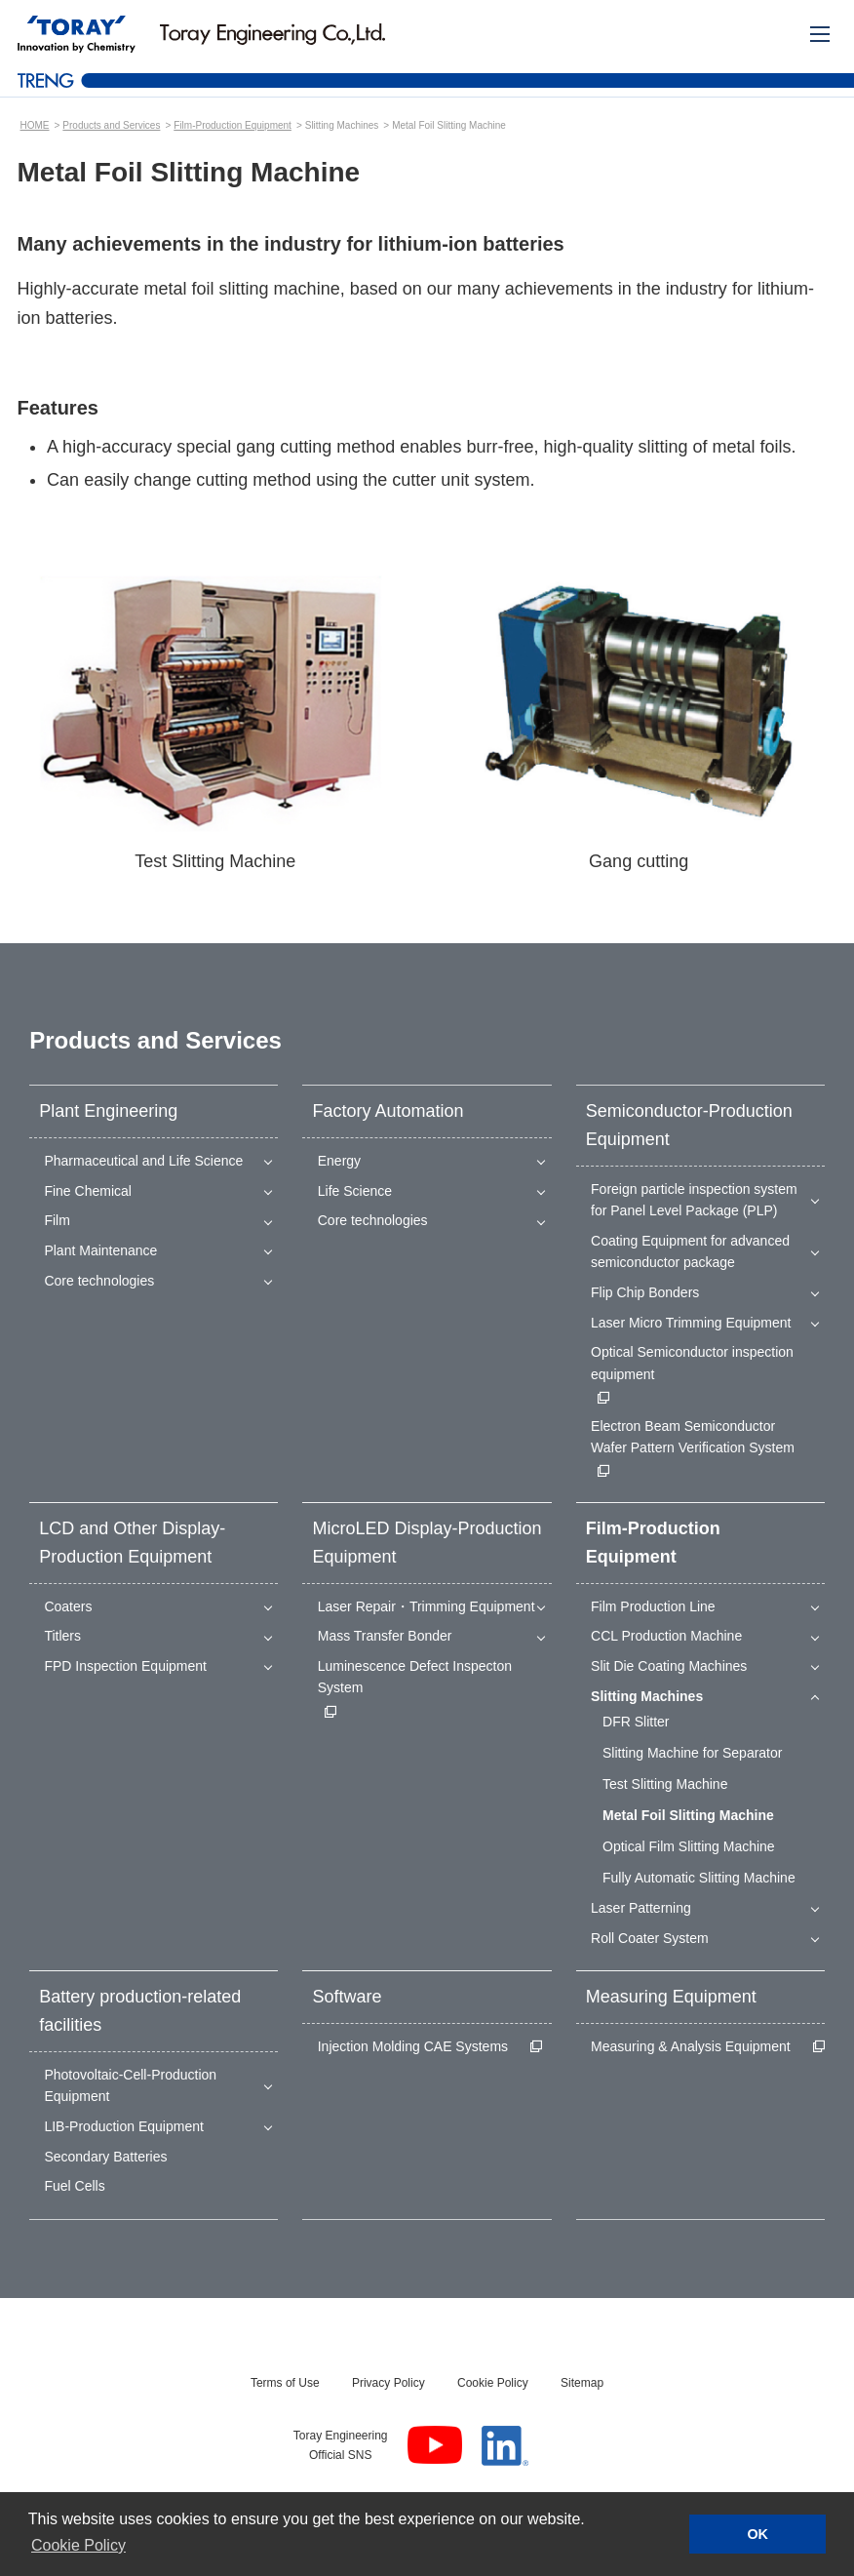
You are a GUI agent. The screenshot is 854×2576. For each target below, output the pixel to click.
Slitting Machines (647, 1696)
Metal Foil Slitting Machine (688, 1815)
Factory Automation (387, 1111)
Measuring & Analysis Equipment (691, 2046)
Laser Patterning (641, 1908)
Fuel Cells (74, 2186)
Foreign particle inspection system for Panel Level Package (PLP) (694, 1199)
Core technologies (99, 1280)
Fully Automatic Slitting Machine (699, 1877)
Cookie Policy (492, 2383)
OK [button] (757, 2534)
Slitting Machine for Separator (692, 1753)
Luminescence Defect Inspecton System (415, 1676)
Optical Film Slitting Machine (688, 1846)
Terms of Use (285, 2383)
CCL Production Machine (666, 1636)
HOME (35, 125)
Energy (339, 1161)
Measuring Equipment (671, 1996)
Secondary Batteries (105, 2156)
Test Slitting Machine (664, 1784)
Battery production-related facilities (140, 2011)
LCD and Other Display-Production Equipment (132, 1542)
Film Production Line (653, 1606)
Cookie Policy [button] (78, 2545)
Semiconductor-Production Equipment (689, 1125)
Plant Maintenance (100, 1250)
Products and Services (111, 125)
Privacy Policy (388, 2383)
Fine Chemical (87, 1191)
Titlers (62, 1636)
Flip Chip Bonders (645, 1292)
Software (346, 1996)
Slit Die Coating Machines (669, 1666)
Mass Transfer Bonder (385, 1636)
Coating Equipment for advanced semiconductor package (690, 1251)
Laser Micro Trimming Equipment (691, 1322)
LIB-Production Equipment (123, 2126)
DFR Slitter (635, 1721)
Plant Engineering (108, 1111)
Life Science (355, 1191)
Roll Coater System (650, 1938)
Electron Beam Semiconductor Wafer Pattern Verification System (693, 1436)
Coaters (68, 1606)
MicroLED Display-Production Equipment (426, 1542)
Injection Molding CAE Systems (413, 2046)
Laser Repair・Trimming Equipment (426, 1606)
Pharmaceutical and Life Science (143, 1161)
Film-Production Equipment (232, 125)
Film (56, 1220)
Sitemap (582, 2383)
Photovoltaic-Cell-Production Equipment (130, 2085)
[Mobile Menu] (820, 34)
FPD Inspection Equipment (125, 1666)
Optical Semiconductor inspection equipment (692, 1362)
